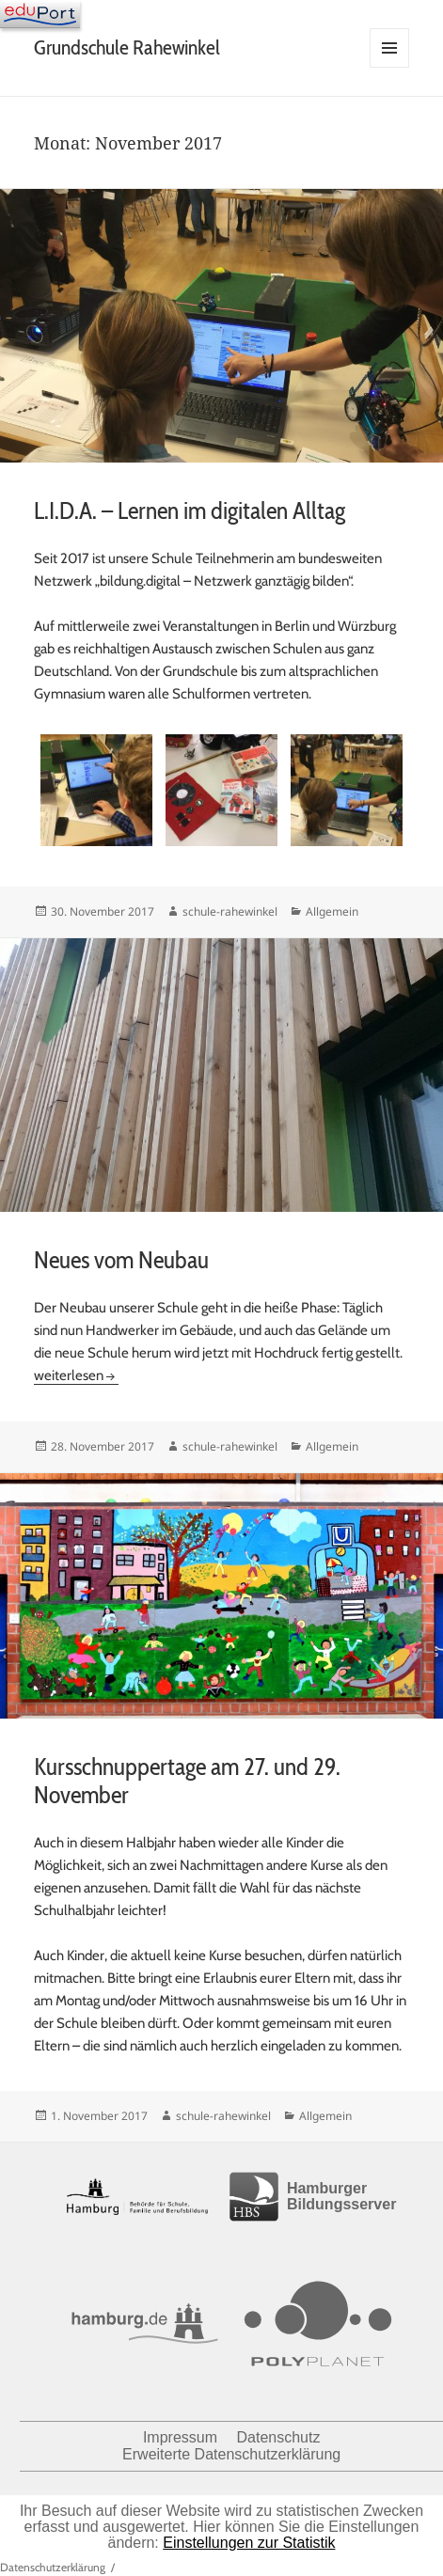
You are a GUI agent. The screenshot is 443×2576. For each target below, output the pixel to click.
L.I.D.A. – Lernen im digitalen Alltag (189, 510)
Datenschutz (278, 2437)
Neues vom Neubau (121, 1260)
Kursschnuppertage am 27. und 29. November (187, 1780)
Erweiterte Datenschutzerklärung (231, 2454)
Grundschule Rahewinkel (127, 47)
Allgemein (332, 911)
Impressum (180, 2437)
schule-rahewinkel (229, 911)
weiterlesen (76, 1375)
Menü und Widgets (390, 67)
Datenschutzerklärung (52, 2567)
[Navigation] (40, 14)
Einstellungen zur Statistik (249, 2543)
